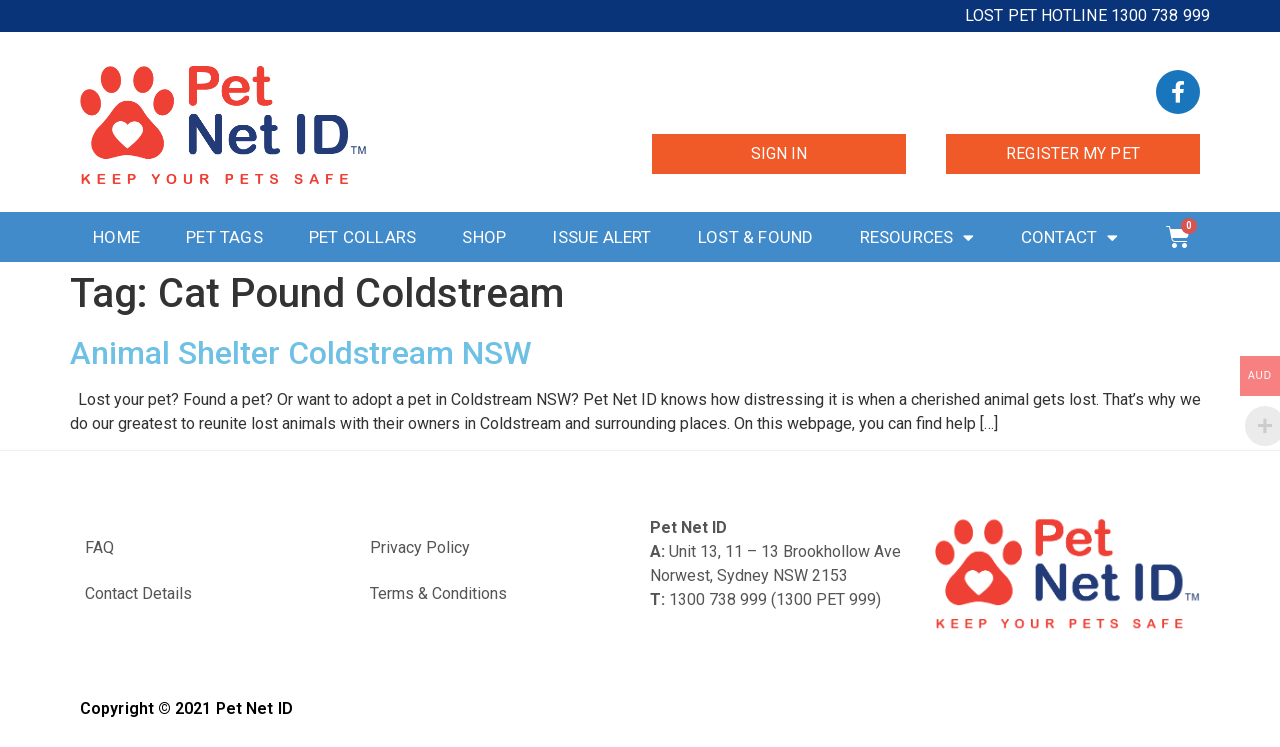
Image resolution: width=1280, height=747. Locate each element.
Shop (484, 237)
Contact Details (138, 593)
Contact (1070, 237)
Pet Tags (224, 237)
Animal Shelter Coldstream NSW (301, 353)
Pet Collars (362, 237)
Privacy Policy (420, 547)
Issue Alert (601, 237)
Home (116, 237)
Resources (917, 237)
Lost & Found (755, 237)
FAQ (99, 547)
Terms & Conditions (438, 593)
